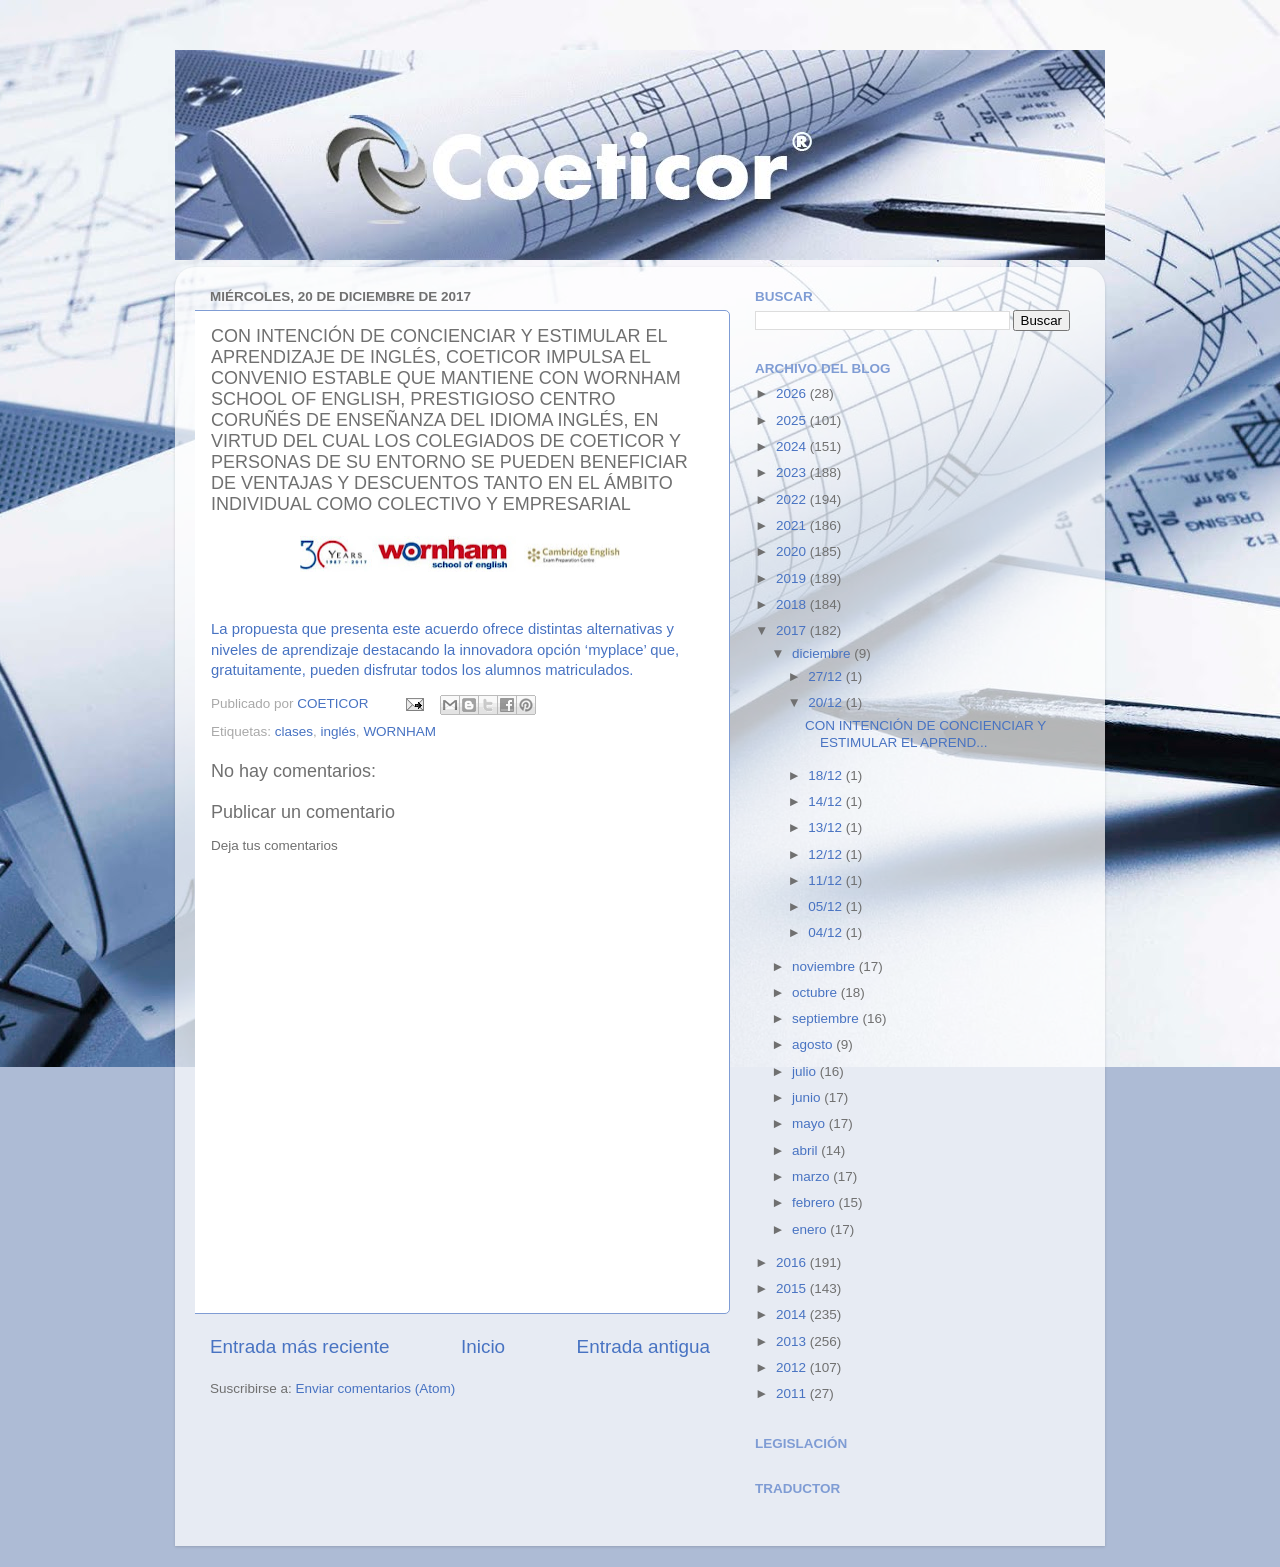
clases (294, 731)
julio (806, 1071)
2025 (793, 420)
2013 (793, 1341)
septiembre (827, 1018)
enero (811, 1229)
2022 (793, 499)
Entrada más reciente (300, 1346)
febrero (815, 1202)
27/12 (827, 676)
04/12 (827, 932)
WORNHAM (399, 731)
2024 (793, 446)
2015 (793, 1288)
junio (808, 1097)
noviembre (825, 966)
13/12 (827, 827)
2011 (793, 1393)
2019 (793, 578)
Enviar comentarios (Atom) (376, 1388)
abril (806, 1150)
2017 (793, 630)
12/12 (827, 854)
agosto (814, 1044)
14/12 (827, 801)
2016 (793, 1262)
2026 (793, 393)
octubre (816, 992)
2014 (793, 1314)
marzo (812, 1176)
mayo (810, 1123)
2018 (793, 604)
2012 (793, 1367)
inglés (338, 731)
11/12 (827, 880)
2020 (793, 551)
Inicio (483, 1346)
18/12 (827, 775)
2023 (793, 472)
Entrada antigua (643, 1346)
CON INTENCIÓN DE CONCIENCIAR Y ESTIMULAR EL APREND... (925, 733)
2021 (793, 525)
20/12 (827, 702)
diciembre (823, 653)
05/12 (827, 906)
